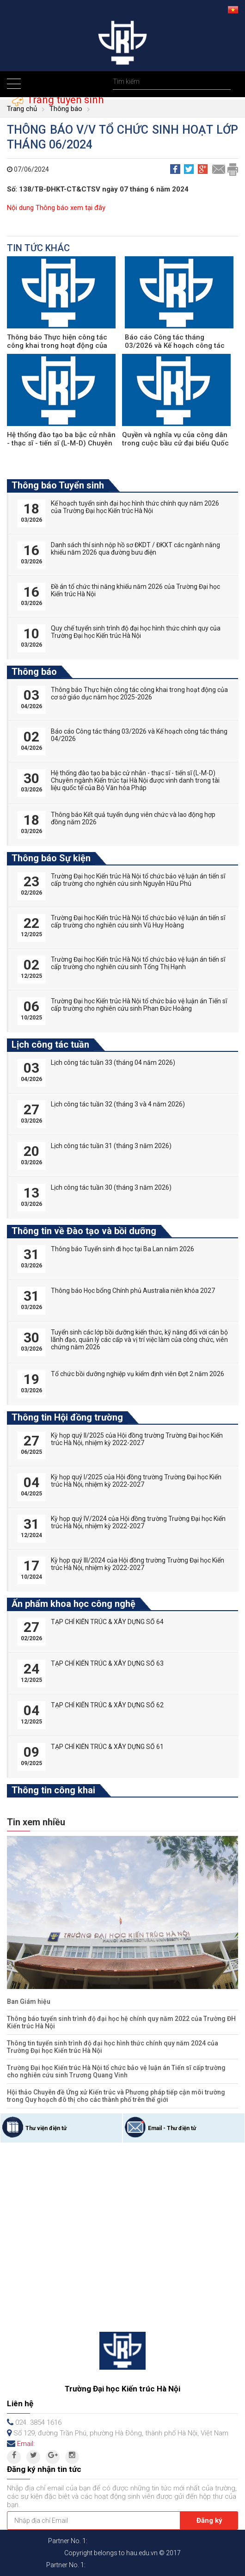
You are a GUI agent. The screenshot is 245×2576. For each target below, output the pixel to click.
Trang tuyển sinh (64, 99)
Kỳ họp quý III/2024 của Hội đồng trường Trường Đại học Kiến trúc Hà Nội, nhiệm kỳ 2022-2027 (137, 1564)
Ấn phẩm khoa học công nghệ (73, 1603)
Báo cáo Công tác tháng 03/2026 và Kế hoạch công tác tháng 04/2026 (175, 345)
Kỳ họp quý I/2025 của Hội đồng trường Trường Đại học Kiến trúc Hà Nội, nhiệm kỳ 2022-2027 (136, 1480)
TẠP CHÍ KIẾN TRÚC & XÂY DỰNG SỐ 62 (107, 1705)
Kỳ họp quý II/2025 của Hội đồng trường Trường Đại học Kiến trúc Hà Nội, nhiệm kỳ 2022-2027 (137, 1439)
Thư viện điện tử (46, 2128)
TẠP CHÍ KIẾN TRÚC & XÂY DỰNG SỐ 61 (107, 1746)
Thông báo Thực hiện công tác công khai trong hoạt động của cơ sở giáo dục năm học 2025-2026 (139, 693)
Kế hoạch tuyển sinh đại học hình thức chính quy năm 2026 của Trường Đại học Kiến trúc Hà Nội (135, 507)
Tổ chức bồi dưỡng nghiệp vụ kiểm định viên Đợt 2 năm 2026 (137, 1374)
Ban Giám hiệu (28, 2001)
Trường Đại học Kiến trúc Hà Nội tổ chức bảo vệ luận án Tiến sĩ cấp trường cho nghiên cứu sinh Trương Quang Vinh (116, 2071)
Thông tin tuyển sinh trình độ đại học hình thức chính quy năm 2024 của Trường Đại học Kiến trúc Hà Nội (112, 2046)
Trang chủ (22, 109)
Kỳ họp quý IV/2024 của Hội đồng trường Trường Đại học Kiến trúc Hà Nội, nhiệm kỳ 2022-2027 (138, 1522)
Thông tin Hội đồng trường (67, 1417)
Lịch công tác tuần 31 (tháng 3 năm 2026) (111, 1145)
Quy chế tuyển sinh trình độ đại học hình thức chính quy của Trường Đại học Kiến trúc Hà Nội (135, 631)
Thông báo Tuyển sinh (58, 485)
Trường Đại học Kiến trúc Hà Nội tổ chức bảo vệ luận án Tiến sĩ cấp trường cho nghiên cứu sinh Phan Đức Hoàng (139, 1004)
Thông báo (65, 109)
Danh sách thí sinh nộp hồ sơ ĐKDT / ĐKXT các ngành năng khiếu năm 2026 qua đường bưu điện (135, 548)
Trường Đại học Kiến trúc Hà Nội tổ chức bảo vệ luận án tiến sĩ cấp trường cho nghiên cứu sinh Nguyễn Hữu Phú (138, 879)
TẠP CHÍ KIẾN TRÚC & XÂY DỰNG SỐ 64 (107, 1621)
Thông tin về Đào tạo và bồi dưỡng (84, 1230)
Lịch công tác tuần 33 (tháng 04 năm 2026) (113, 1062)
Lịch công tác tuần (50, 1044)
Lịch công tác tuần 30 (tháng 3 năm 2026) (111, 1187)
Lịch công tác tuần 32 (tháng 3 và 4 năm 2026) (118, 1104)
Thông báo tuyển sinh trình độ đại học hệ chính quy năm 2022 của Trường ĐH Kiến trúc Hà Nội (121, 2022)
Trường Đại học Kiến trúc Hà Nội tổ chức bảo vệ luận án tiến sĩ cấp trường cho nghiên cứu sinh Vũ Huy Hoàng (138, 921)
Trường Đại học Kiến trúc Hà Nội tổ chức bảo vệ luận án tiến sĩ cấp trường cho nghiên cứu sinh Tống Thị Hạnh (138, 963)
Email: (26, 2444)
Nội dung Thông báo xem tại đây (56, 208)
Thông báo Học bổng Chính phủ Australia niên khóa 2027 (133, 1290)
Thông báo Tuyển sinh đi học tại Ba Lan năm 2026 (122, 1249)
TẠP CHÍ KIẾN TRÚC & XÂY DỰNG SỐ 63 (107, 1663)
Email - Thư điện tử (172, 2128)
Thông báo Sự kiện (51, 858)
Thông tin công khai (53, 1790)
